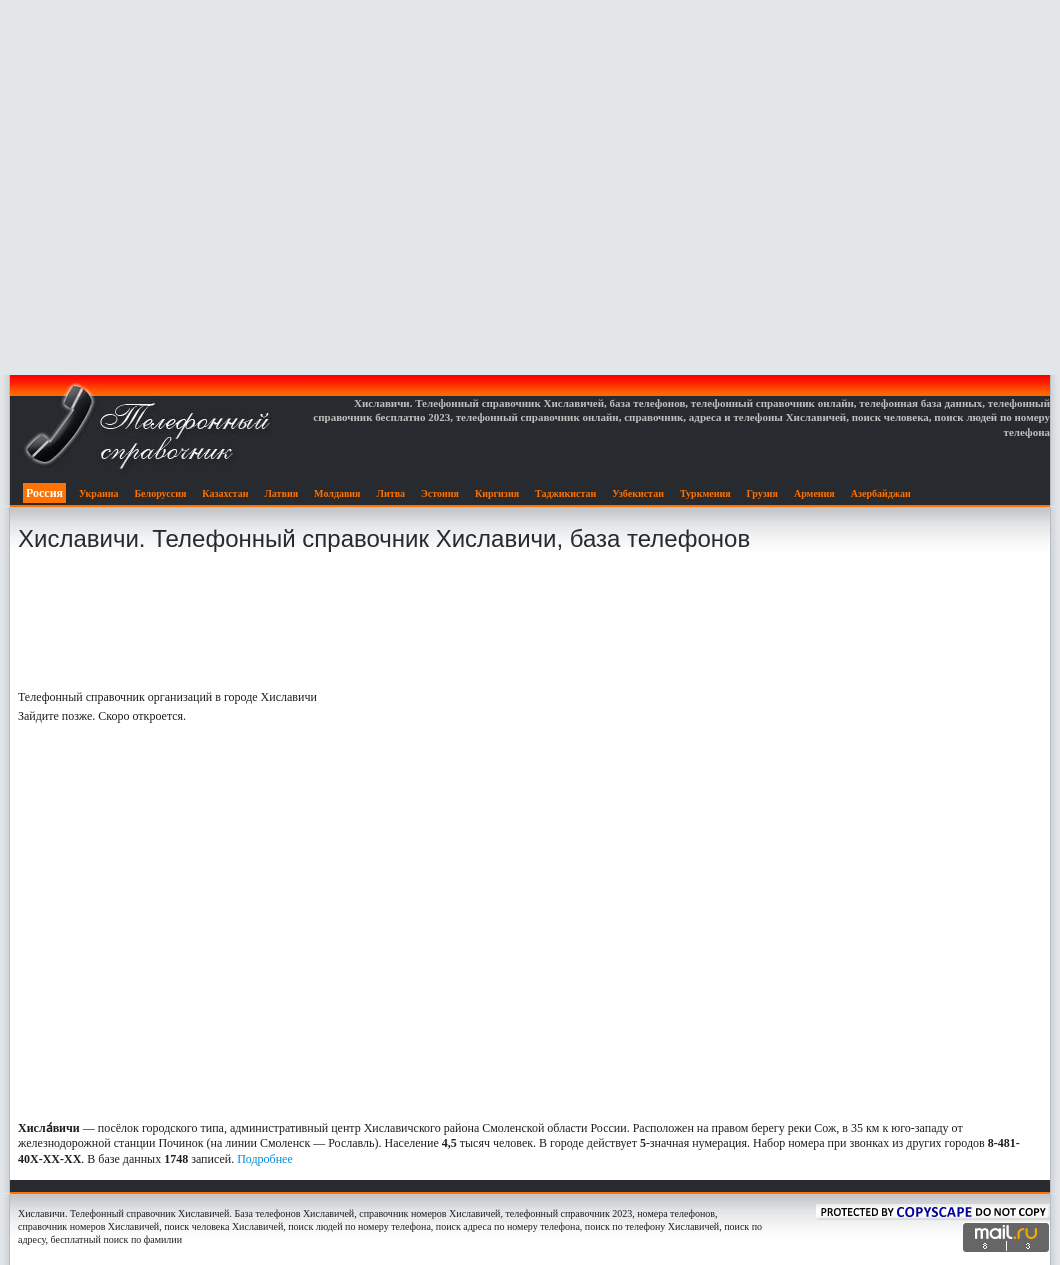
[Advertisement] (530, 187)
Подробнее (265, 1159)
